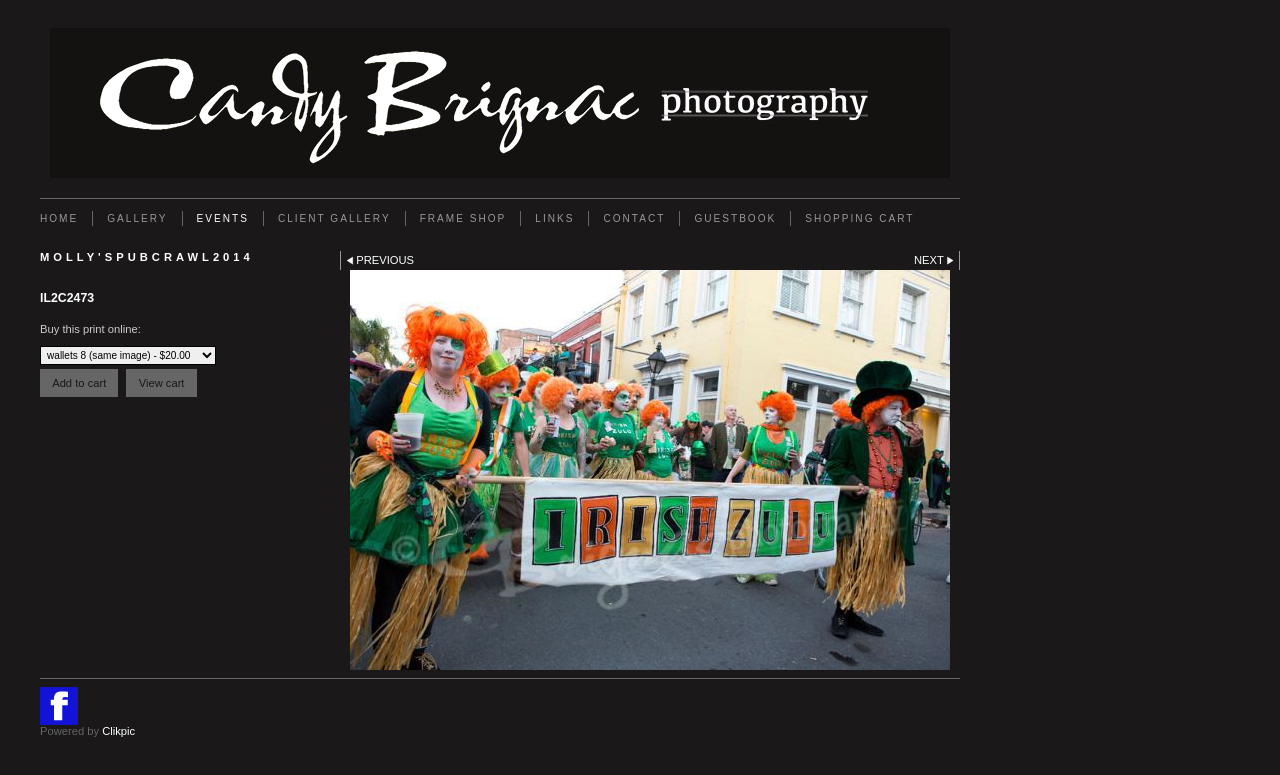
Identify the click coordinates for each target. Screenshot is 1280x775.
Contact (634, 218)
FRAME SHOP (463, 218)
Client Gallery (334, 218)
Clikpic (118, 731)
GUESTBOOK (735, 218)
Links (554, 218)
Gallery (137, 218)
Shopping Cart (859, 218)
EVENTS (223, 218)
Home (59, 218)
